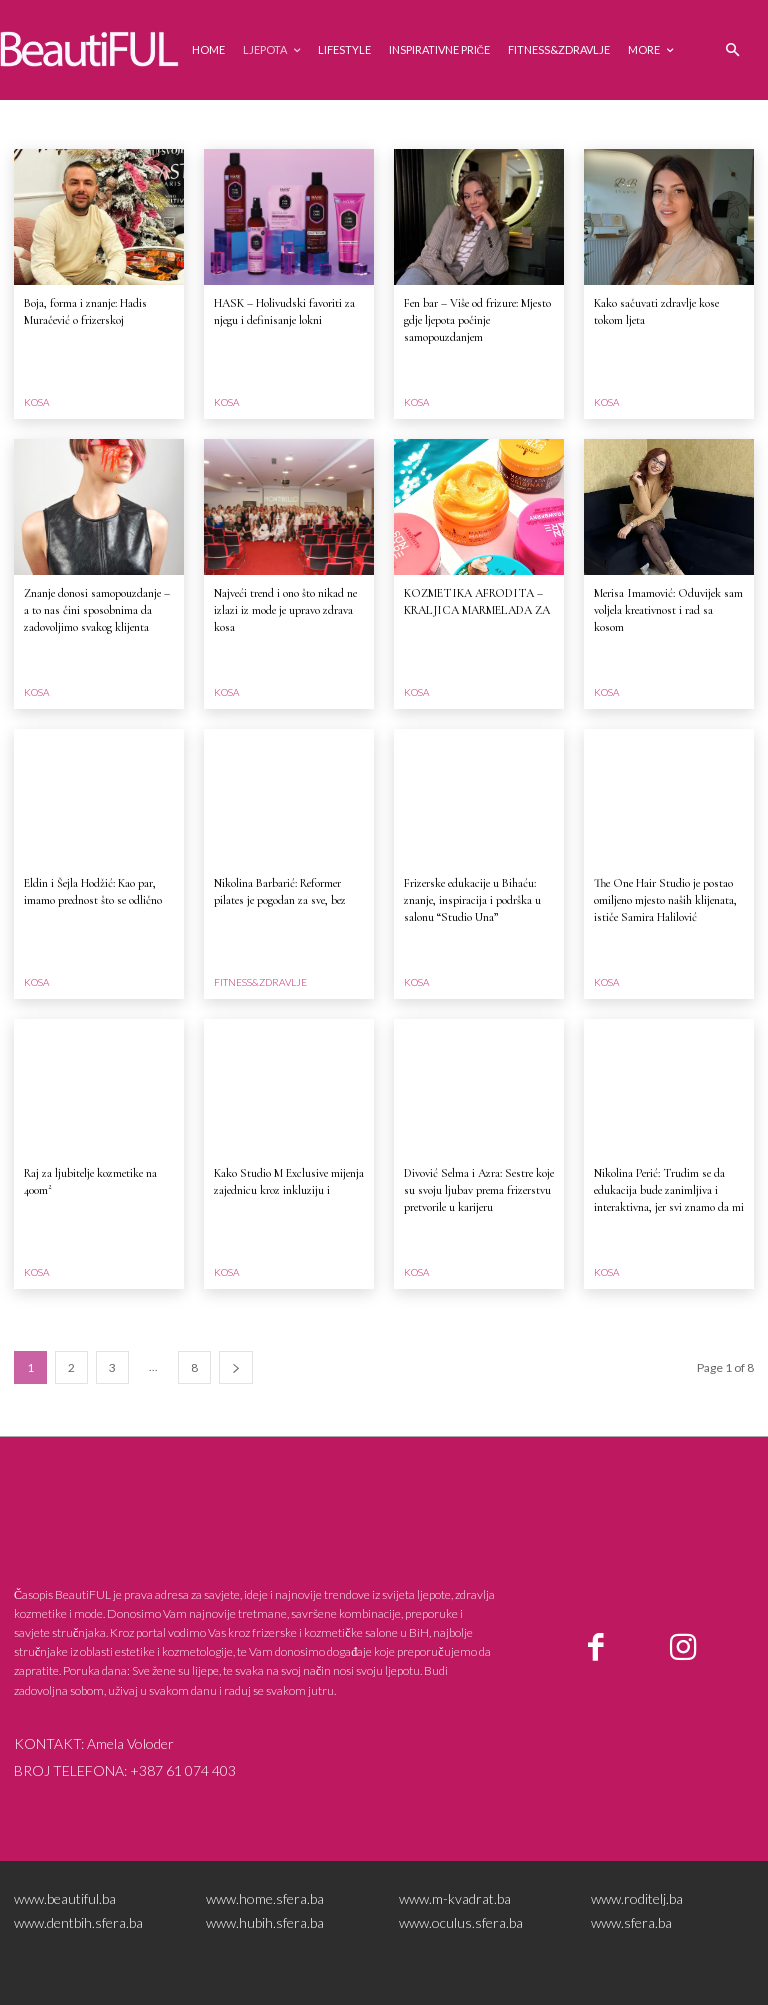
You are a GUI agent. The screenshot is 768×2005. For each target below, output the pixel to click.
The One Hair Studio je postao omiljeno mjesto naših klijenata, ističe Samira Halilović (665, 900)
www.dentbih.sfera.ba (78, 1922)
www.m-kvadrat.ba (455, 1898)
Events (168, 124)
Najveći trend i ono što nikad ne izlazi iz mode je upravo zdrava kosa (285, 610)
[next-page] (236, 1367)
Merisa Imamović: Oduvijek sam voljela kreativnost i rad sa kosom (668, 610)
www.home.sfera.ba (265, 1898)
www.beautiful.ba (65, 1898)
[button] (732, 50)
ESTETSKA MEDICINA (75, 124)
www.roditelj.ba (637, 1898)
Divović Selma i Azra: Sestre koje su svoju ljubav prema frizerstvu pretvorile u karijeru (479, 1190)
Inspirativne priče (362, 124)
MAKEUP (623, 124)
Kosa (441, 124)
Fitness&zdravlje (251, 124)
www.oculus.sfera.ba (461, 1922)
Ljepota (561, 124)
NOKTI (683, 124)
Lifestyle (498, 124)
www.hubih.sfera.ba (265, 1922)
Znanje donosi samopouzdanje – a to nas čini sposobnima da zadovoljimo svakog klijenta (97, 610)
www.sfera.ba (631, 1922)
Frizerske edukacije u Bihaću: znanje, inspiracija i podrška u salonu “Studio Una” (472, 900)
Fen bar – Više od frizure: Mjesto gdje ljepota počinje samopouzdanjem (477, 320)
